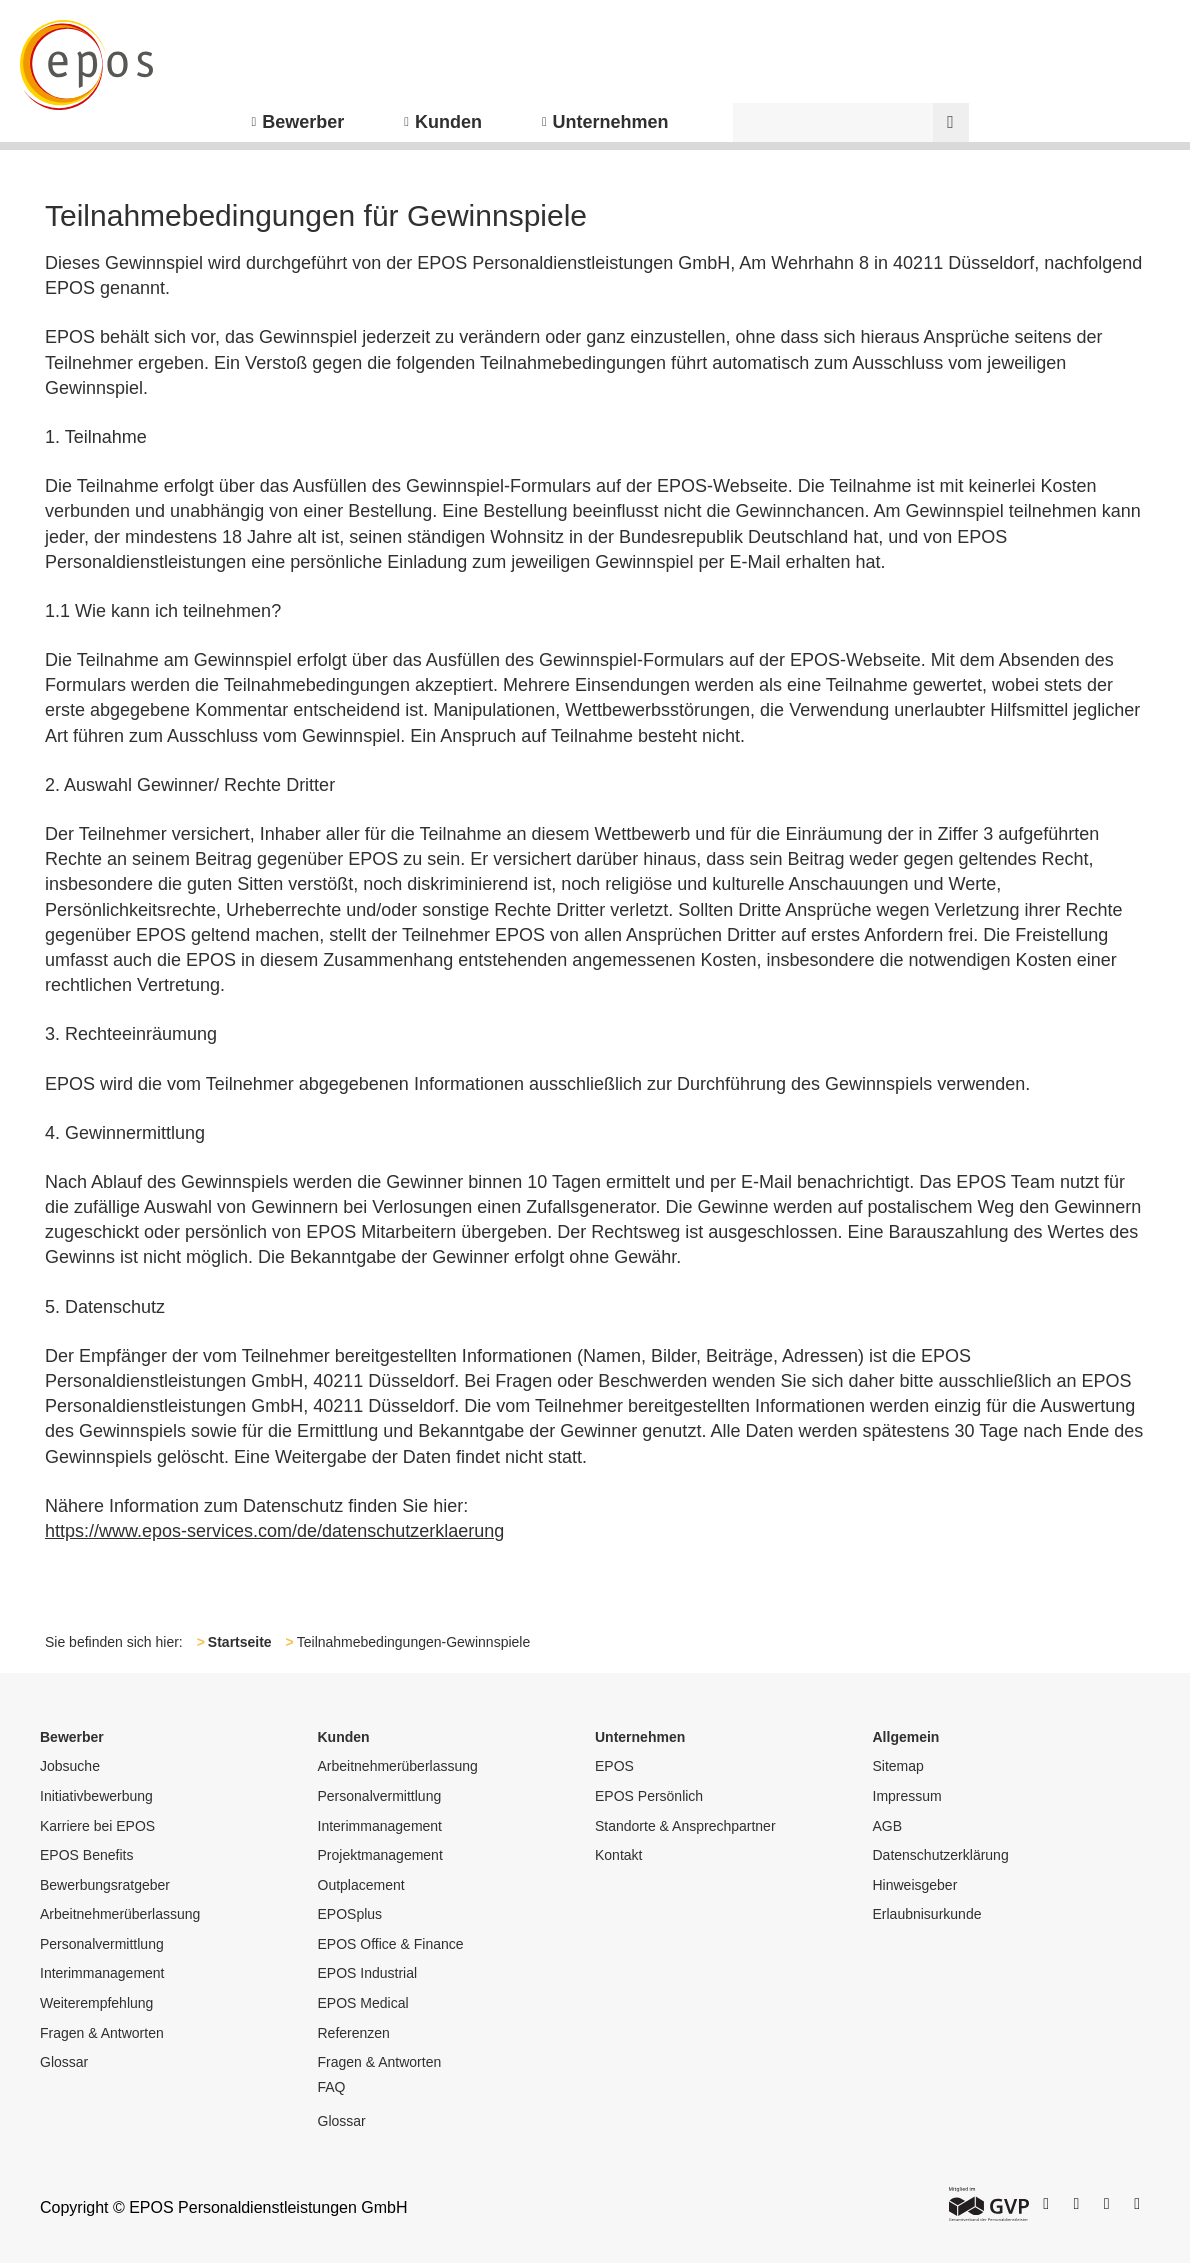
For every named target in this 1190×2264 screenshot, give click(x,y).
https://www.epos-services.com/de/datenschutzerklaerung (274, 1531)
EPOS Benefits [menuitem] (86, 1855)
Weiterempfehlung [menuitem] (96, 2003)
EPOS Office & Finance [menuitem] (391, 1944)
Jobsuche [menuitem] (70, 1766)
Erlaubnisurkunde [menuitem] (927, 1914)
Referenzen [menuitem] (354, 2033)
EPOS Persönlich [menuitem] (649, 1796)
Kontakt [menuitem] (618, 1855)
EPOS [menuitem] (614, 1766)
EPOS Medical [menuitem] (363, 2003)
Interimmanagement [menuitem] (102, 1973)
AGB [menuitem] (888, 1826)
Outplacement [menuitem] (361, 1885)
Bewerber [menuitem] (303, 122)
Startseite (240, 1642)
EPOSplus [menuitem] (350, 1914)
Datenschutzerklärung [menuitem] (941, 1855)
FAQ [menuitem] (332, 2087)
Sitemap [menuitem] (898, 1766)
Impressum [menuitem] (907, 1796)
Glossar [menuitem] (64, 2062)
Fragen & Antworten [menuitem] (102, 2033)
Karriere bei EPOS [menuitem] (97, 1826)
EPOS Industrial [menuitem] (368, 1973)
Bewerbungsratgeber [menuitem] (105, 1885)
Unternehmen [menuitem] (611, 122)
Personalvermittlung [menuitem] (102, 1944)
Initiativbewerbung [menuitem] (96, 1796)
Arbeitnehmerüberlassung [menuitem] (120, 1914)
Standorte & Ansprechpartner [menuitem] (685, 1826)
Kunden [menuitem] (448, 122)
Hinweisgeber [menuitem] (915, 1885)
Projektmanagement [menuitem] (380, 1855)
